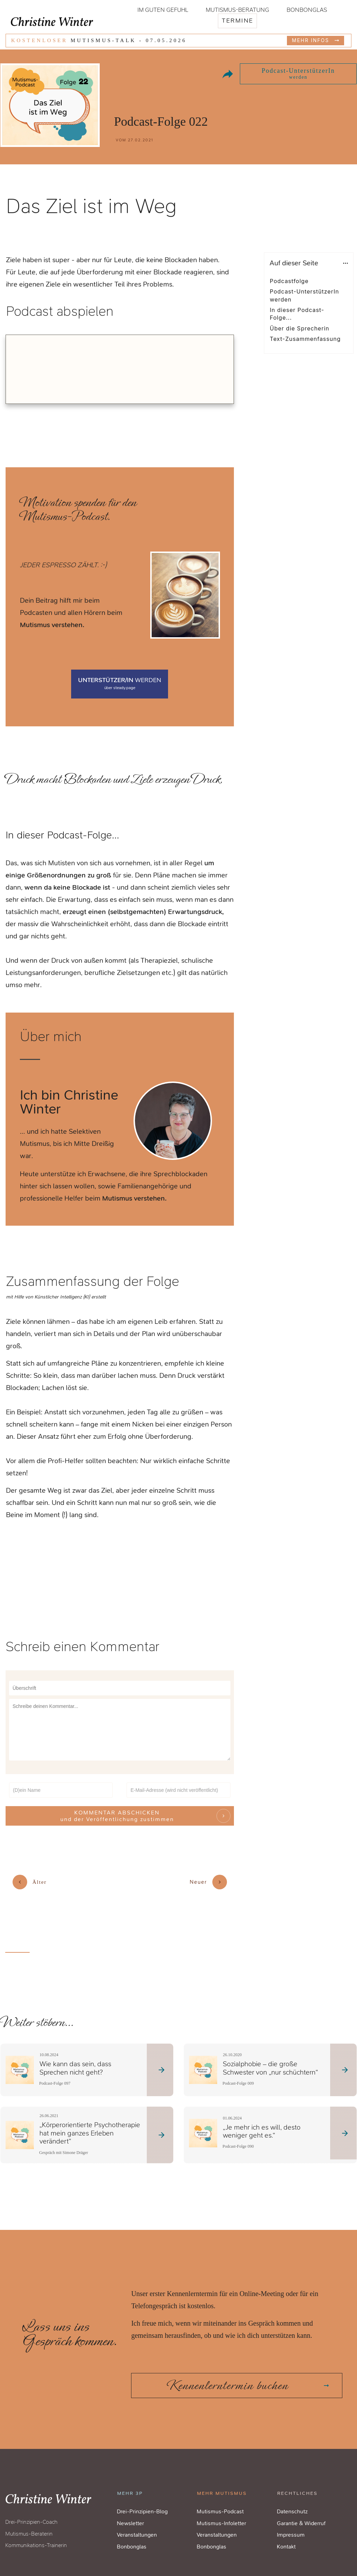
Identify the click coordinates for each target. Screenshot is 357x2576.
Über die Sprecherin (299, 328)
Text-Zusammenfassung (305, 338)
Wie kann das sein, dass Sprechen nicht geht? (75, 2055)
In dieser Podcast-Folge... (297, 313)
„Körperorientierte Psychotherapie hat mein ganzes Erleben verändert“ (89, 2120)
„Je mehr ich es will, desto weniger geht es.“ (262, 2118)
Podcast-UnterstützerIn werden (304, 295)
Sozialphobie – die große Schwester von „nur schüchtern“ (270, 2055)
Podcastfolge (289, 281)
